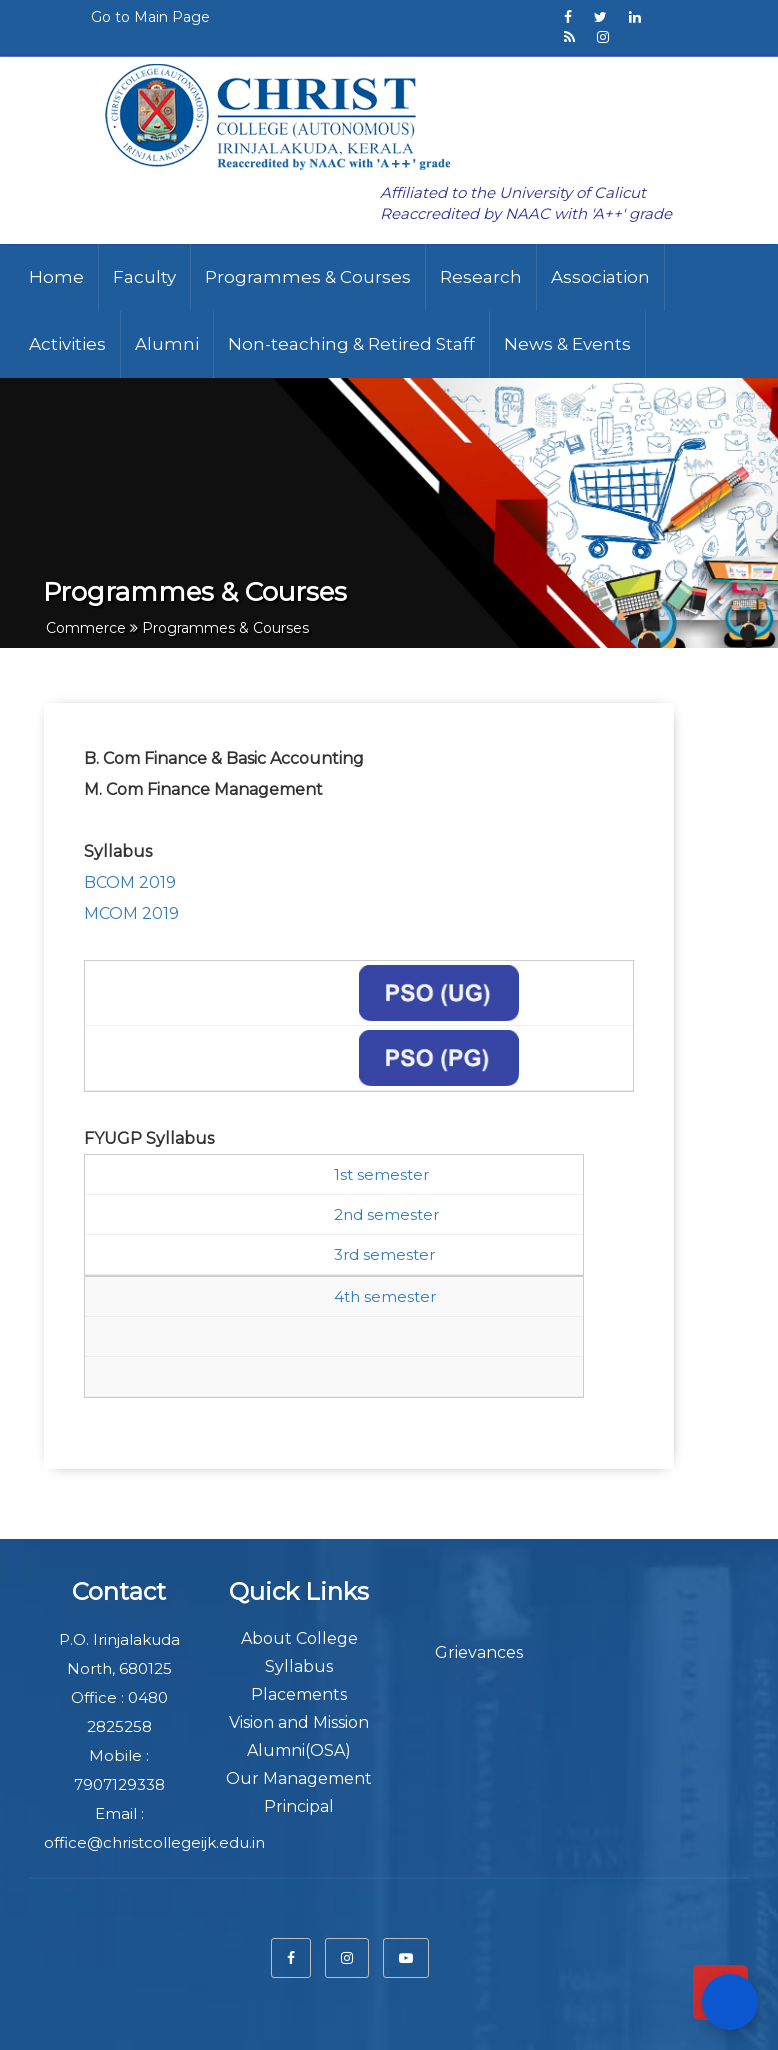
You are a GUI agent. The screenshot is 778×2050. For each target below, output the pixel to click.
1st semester (381, 1174)
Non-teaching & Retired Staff (351, 344)
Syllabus (299, 1666)
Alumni (167, 344)
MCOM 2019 (133, 913)
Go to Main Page (150, 17)
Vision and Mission (299, 1722)
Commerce (86, 628)
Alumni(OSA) (299, 1750)
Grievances (479, 1652)
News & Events (567, 344)
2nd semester (386, 1214)
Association (600, 277)
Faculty (144, 277)
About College (299, 1638)
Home (56, 277)
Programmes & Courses (308, 277)
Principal (299, 1806)
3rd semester (384, 1254)
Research (481, 277)
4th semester (385, 1296)
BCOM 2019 (130, 882)
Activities (67, 344)
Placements (299, 1694)
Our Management (299, 1778)
